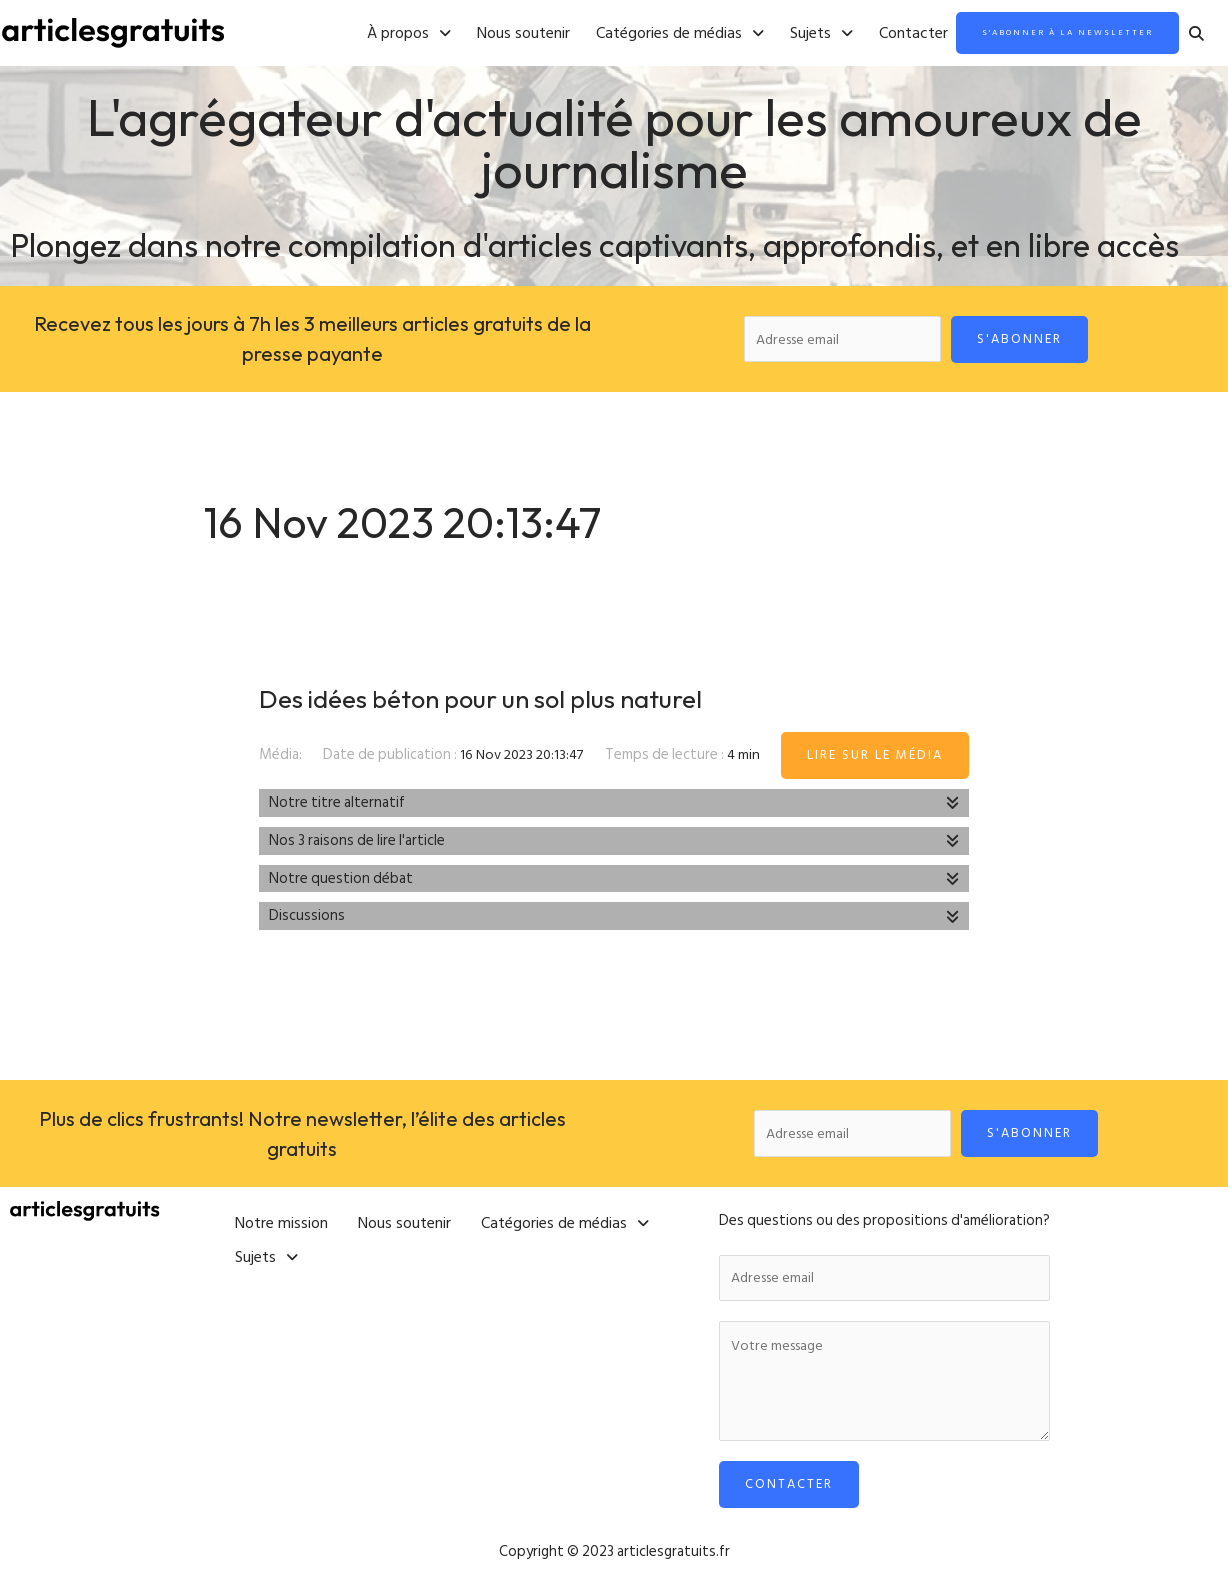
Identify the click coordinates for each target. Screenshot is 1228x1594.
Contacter (863, 34)
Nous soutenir (473, 34)
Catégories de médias (630, 34)
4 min (746, 759)
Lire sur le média (875, 759)
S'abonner (1025, 340)
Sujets (771, 34)
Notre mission (281, 1222)
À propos (359, 34)
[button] (359, 34)
